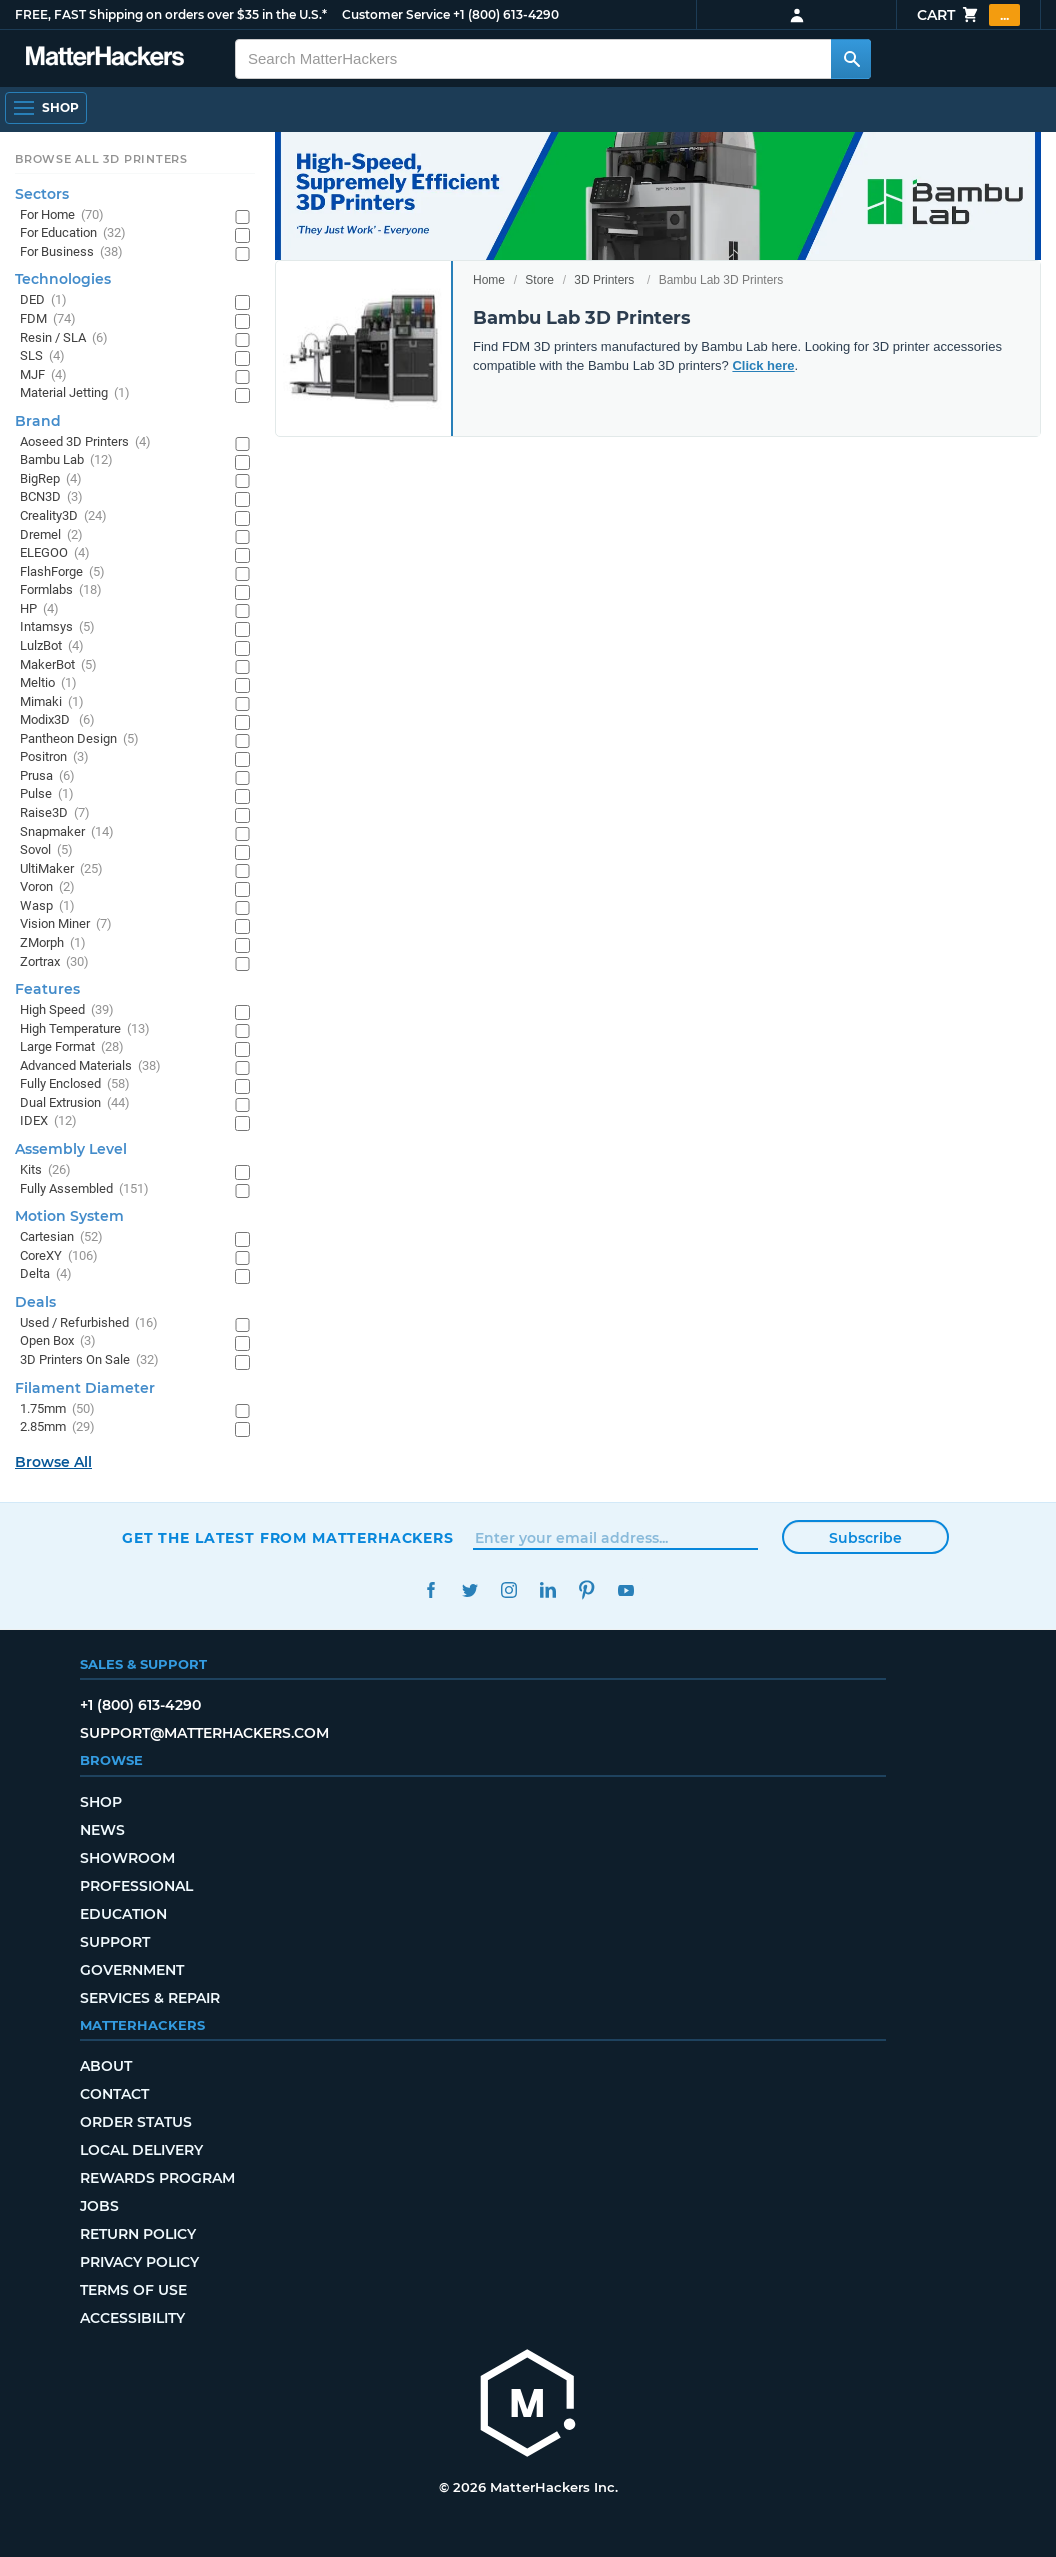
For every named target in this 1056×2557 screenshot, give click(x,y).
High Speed (67, 1010)
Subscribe (865, 1538)
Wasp (47, 906)
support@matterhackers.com (204, 1733)
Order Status (136, 2122)
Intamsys (57, 627)
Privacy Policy (139, 2262)
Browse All (53, 1462)
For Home (62, 215)
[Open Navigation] (46, 108)
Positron (54, 757)
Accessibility (132, 2318)
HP (39, 609)
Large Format (72, 1047)
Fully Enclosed (75, 1084)
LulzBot (52, 646)
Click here (763, 365)
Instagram (508, 1590)
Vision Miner (66, 924)
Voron (47, 887)
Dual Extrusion (75, 1103)
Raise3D (55, 813)
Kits (45, 1170)
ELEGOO (55, 553)
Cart (968, 15)
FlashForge (62, 572)
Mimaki (52, 702)
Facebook (430, 1590)
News (102, 1830)
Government (132, 1970)
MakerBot (58, 665)
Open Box (58, 1341)
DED (43, 300)
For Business (71, 252)
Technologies (63, 279)
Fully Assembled (84, 1189)
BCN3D (51, 497)
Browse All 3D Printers (101, 159)
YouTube (625, 1590)
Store (539, 280)
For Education (73, 233)
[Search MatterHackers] (851, 59)
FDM (48, 319)
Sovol (46, 850)
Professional (136, 1886)
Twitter (469, 1590)
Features (47, 989)
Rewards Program (157, 2178)
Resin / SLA (64, 338)
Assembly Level (71, 1149)
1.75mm (57, 1409)
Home (489, 280)
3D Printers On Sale (89, 1360)
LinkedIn (547, 1590)
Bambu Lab (66, 460)
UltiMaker (61, 869)
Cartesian (61, 1237)
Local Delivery (141, 2150)
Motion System (69, 1216)
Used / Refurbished (89, 1323)
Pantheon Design (79, 739)
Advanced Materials (90, 1066)
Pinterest (586, 1590)
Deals (35, 1302)
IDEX (48, 1121)
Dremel (51, 535)
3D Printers (604, 280)
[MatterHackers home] (528, 2405)
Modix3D (57, 720)
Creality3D (63, 516)
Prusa (47, 776)
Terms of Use (133, 2290)
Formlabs (61, 590)
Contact (114, 2094)
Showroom (127, 1858)
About (106, 2066)
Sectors (42, 194)
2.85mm (57, 1427)
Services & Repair (150, 1998)
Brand (38, 421)
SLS (42, 356)
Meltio (48, 683)
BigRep (51, 479)
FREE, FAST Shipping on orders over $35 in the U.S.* (171, 14)
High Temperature (85, 1029)
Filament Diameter (85, 1388)
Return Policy (138, 2234)
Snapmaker (67, 832)
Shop (101, 1802)
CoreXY (59, 1256)
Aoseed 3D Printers (85, 442)
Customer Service (396, 14)
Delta (46, 1274)
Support (115, 1942)
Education (123, 1914)
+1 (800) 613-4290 (506, 14)
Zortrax (54, 962)
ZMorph (53, 943)
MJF (43, 375)
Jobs (99, 2206)
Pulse (47, 794)
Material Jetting (75, 393)
